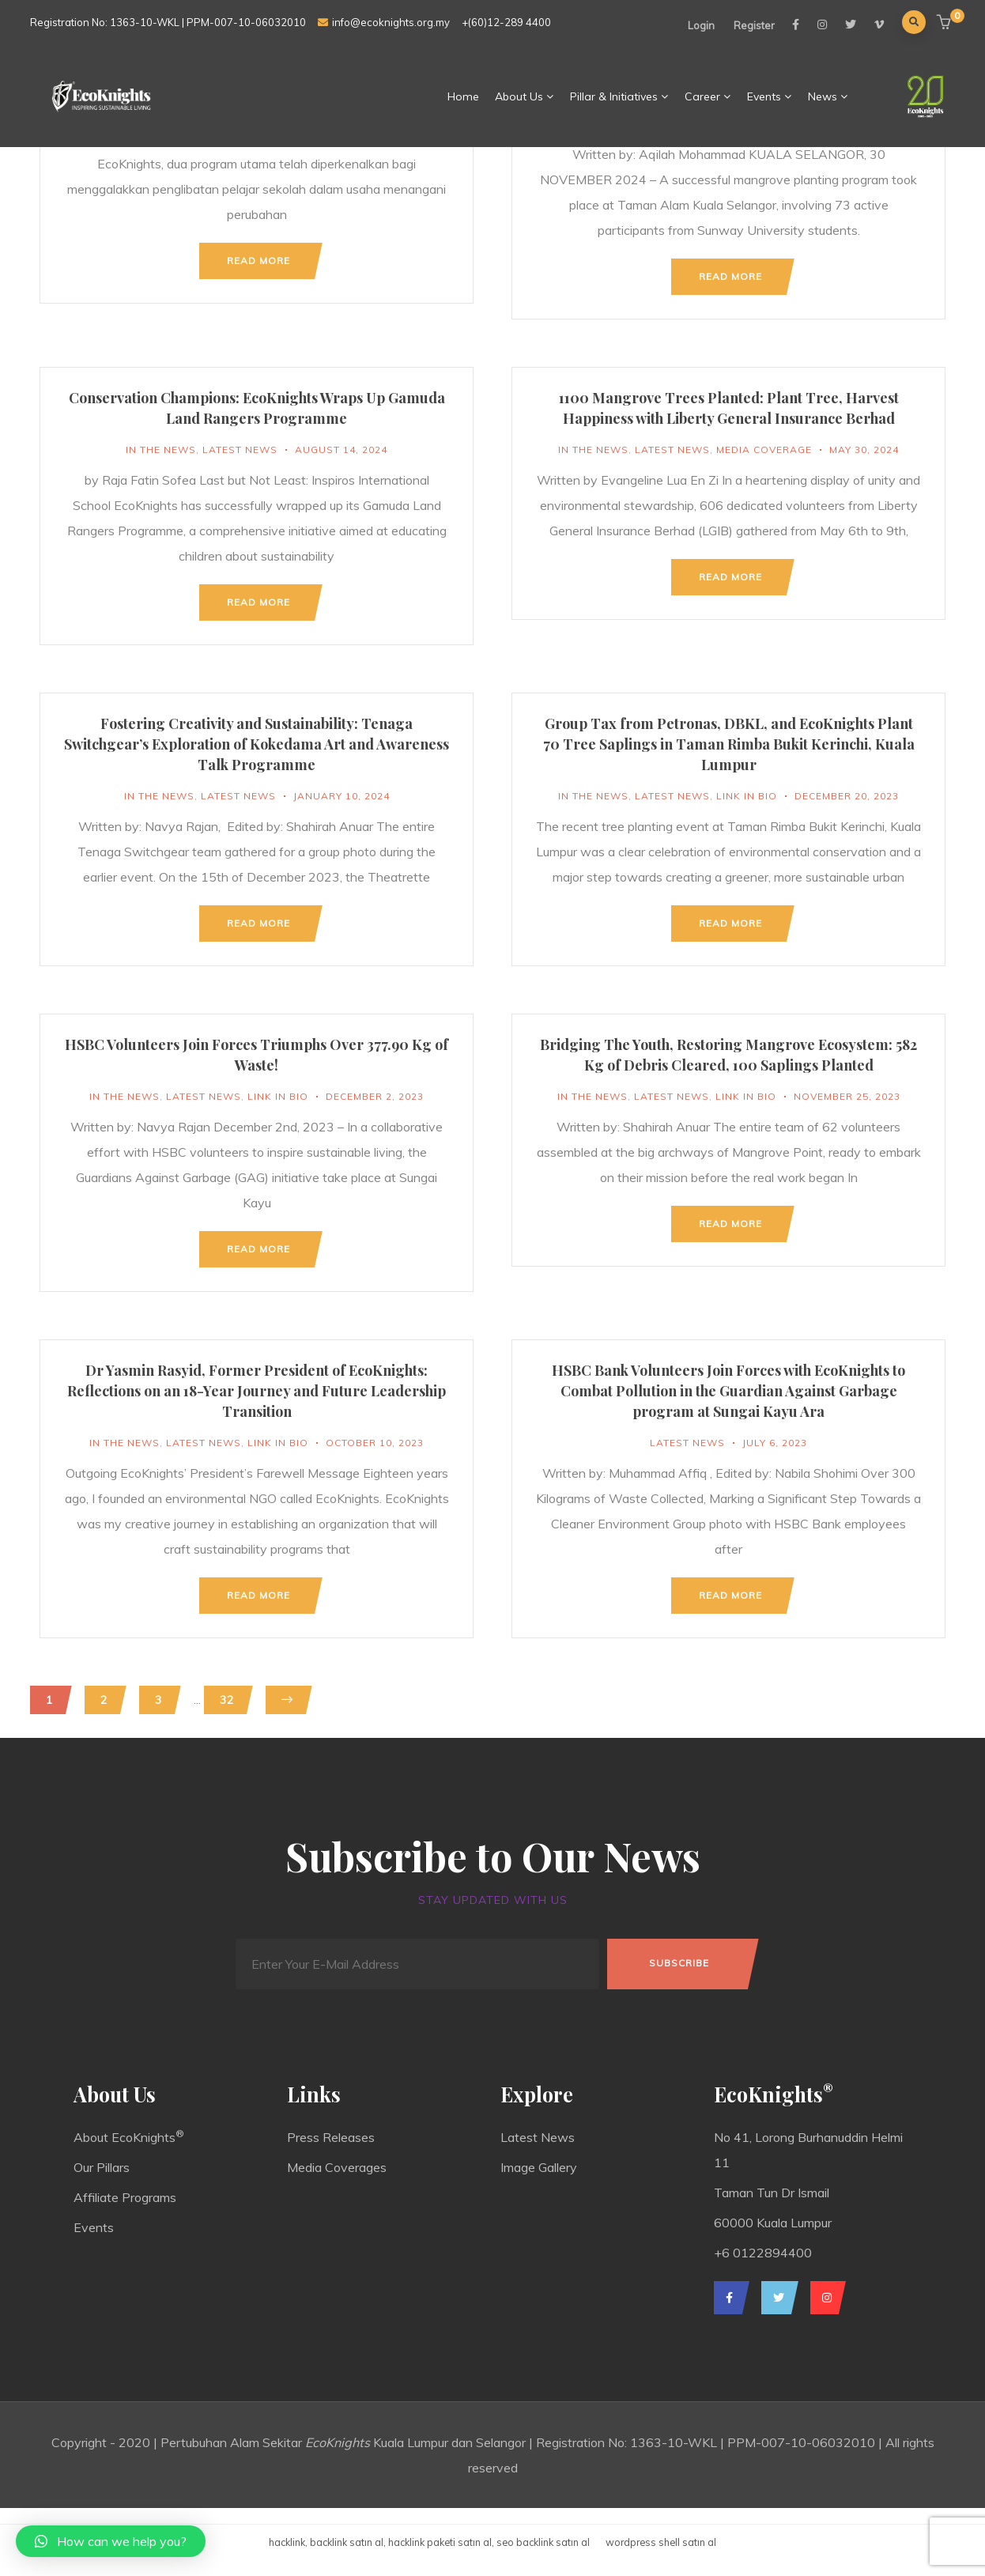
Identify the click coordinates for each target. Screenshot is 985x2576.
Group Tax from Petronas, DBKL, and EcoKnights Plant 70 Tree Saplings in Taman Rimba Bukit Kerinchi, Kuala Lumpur (729, 744)
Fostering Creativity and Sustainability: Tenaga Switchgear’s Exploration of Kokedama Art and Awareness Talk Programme (256, 744)
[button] (946, 23)
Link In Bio (746, 796)
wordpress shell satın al (661, 2542)
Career (708, 96)
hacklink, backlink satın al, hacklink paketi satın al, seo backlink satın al (429, 2542)
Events (769, 96)
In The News (161, 449)
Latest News (239, 449)
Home (463, 96)
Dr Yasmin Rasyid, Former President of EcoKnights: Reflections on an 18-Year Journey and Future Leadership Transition (256, 1391)
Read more (258, 260)
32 (227, 1700)
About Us (524, 96)
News (828, 96)
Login (701, 25)
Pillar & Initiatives (619, 96)
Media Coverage (764, 449)
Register (754, 25)
